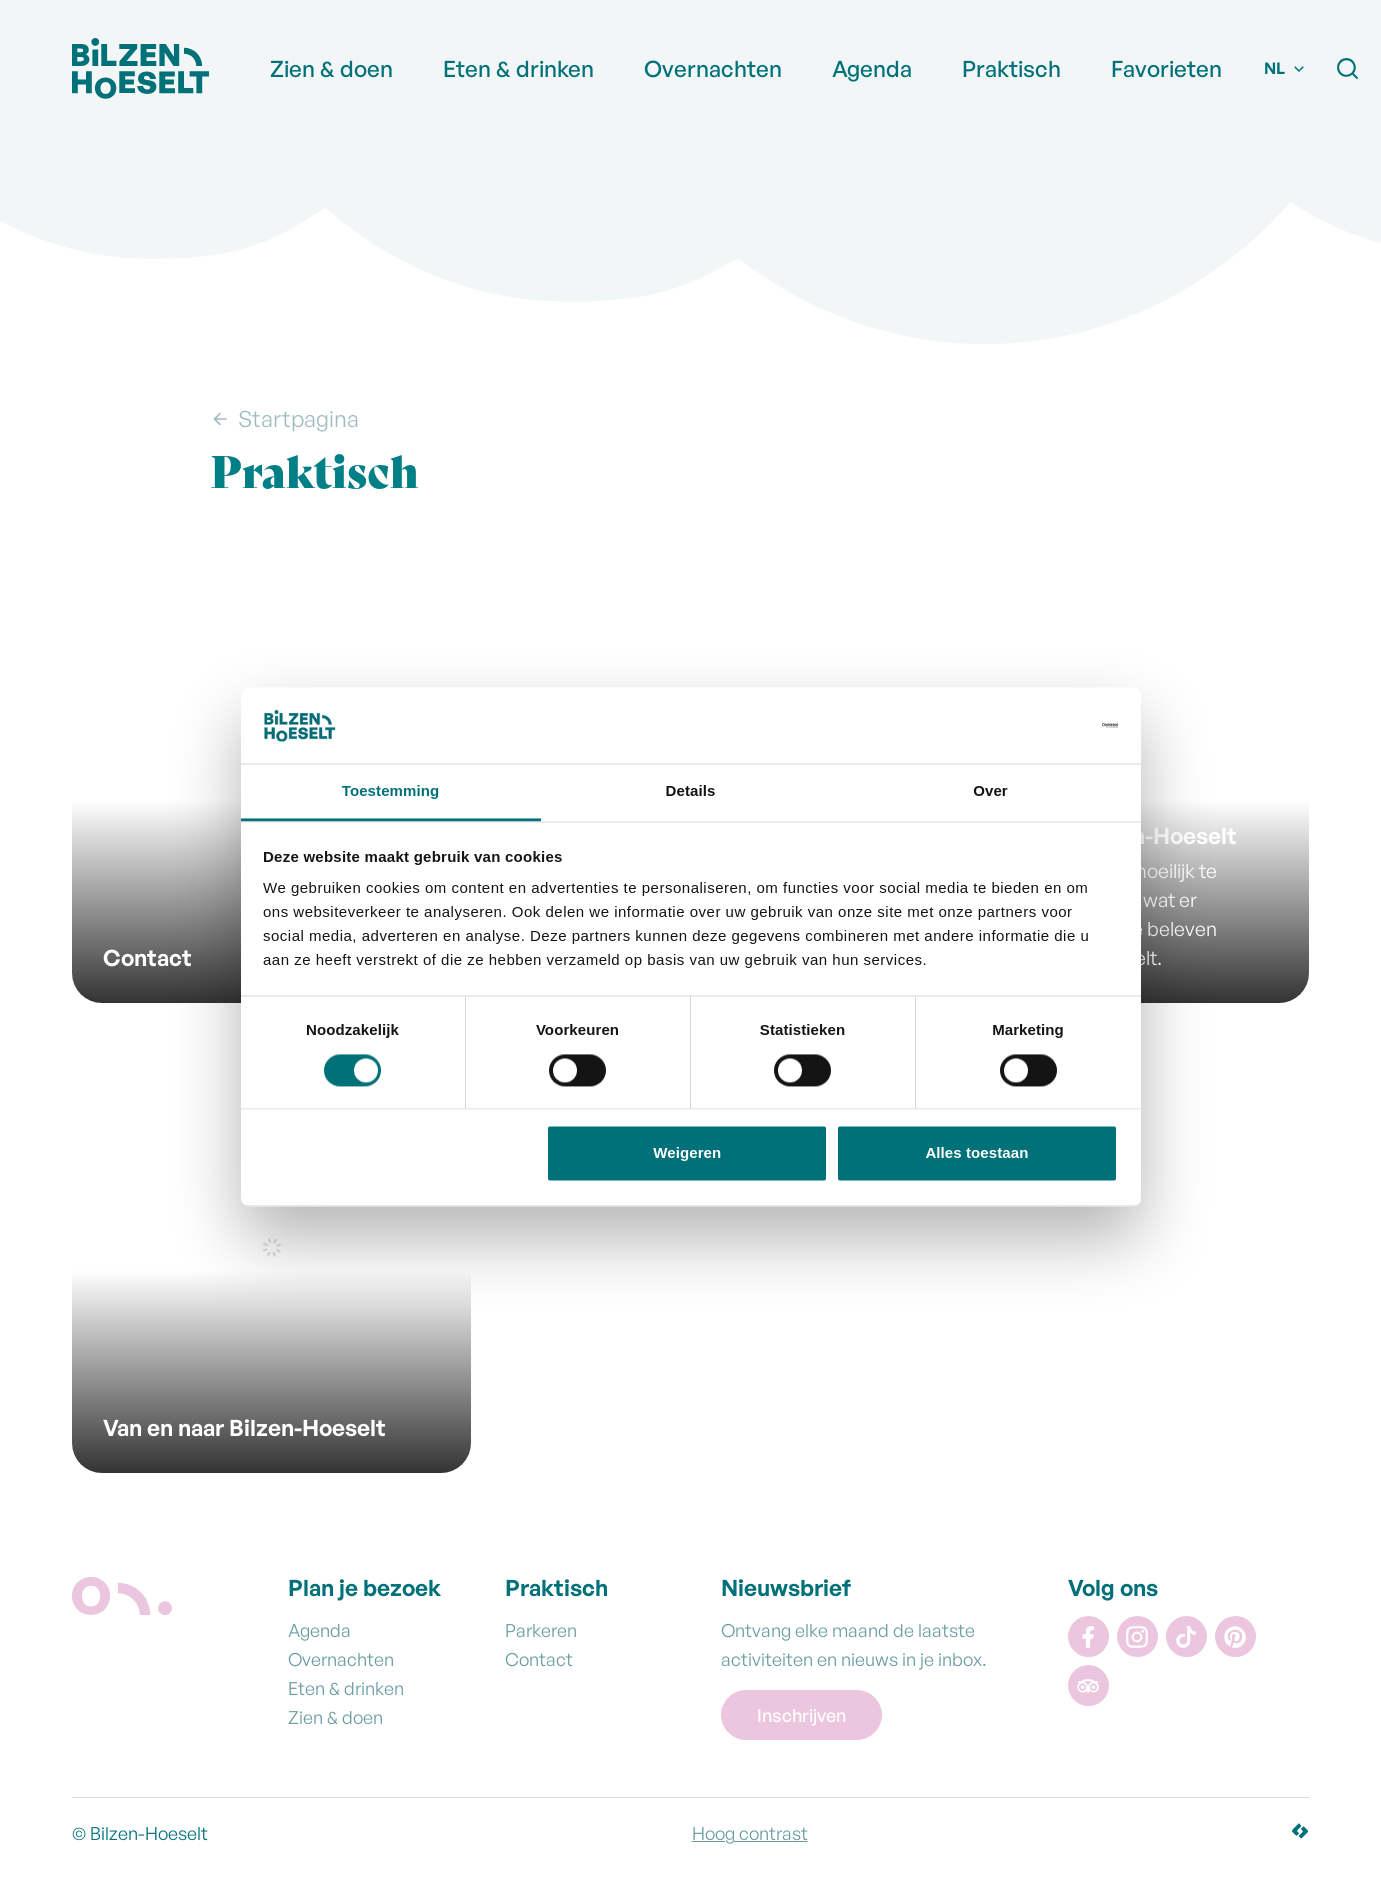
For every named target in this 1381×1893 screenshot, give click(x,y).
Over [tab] (990, 791)
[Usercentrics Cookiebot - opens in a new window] (1030, 725)
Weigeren (687, 1153)
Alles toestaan (976, 1153)
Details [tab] (691, 791)
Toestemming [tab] (391, 791)
